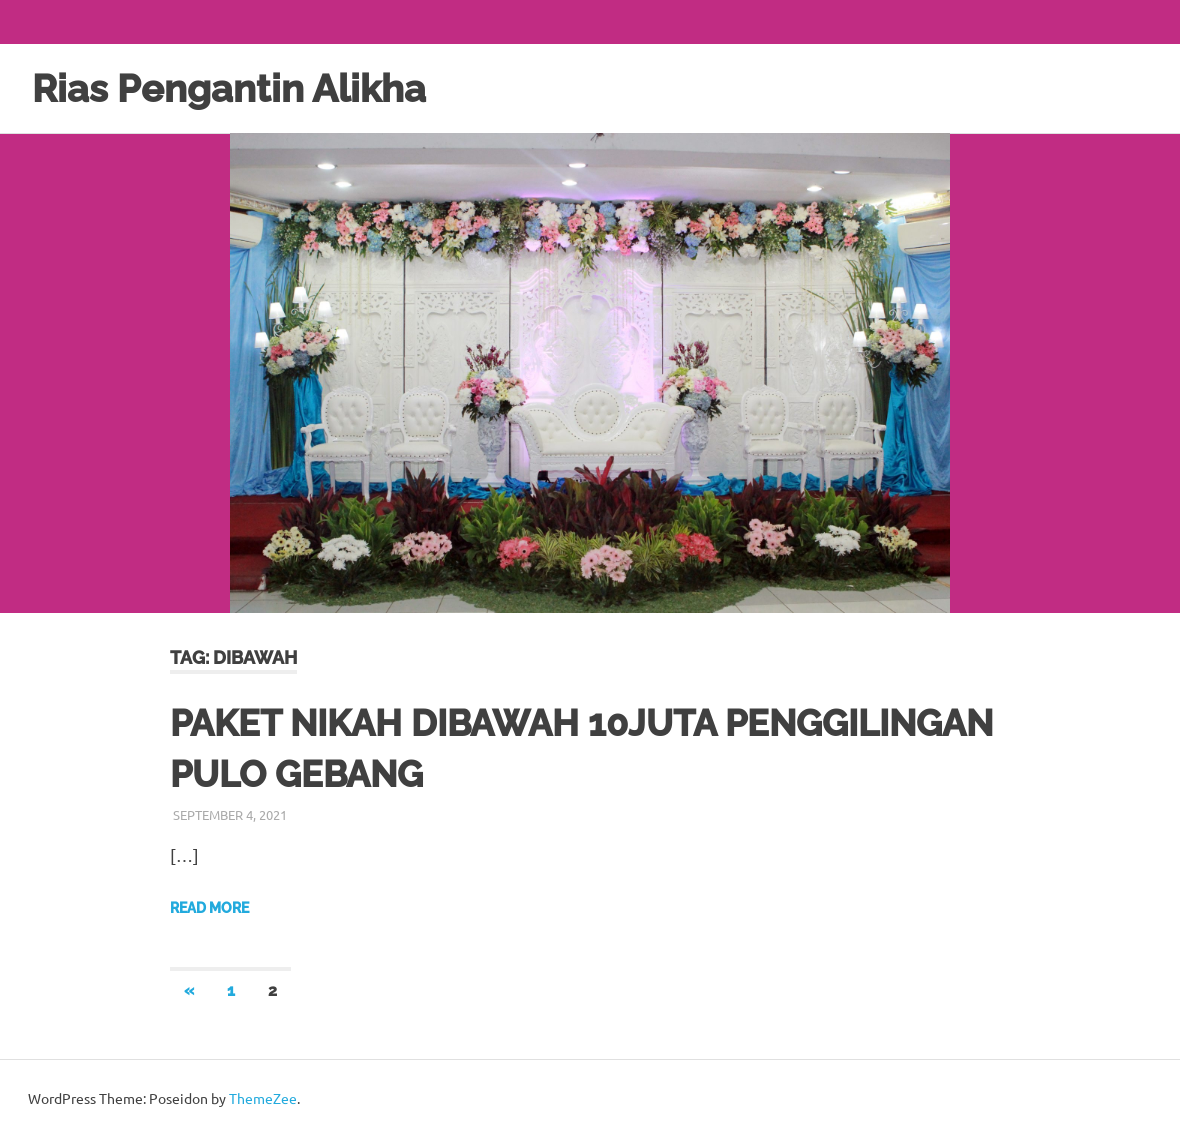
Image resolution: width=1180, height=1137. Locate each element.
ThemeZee (263, 1098)
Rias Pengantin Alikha (229, 88)
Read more (209, 908)
